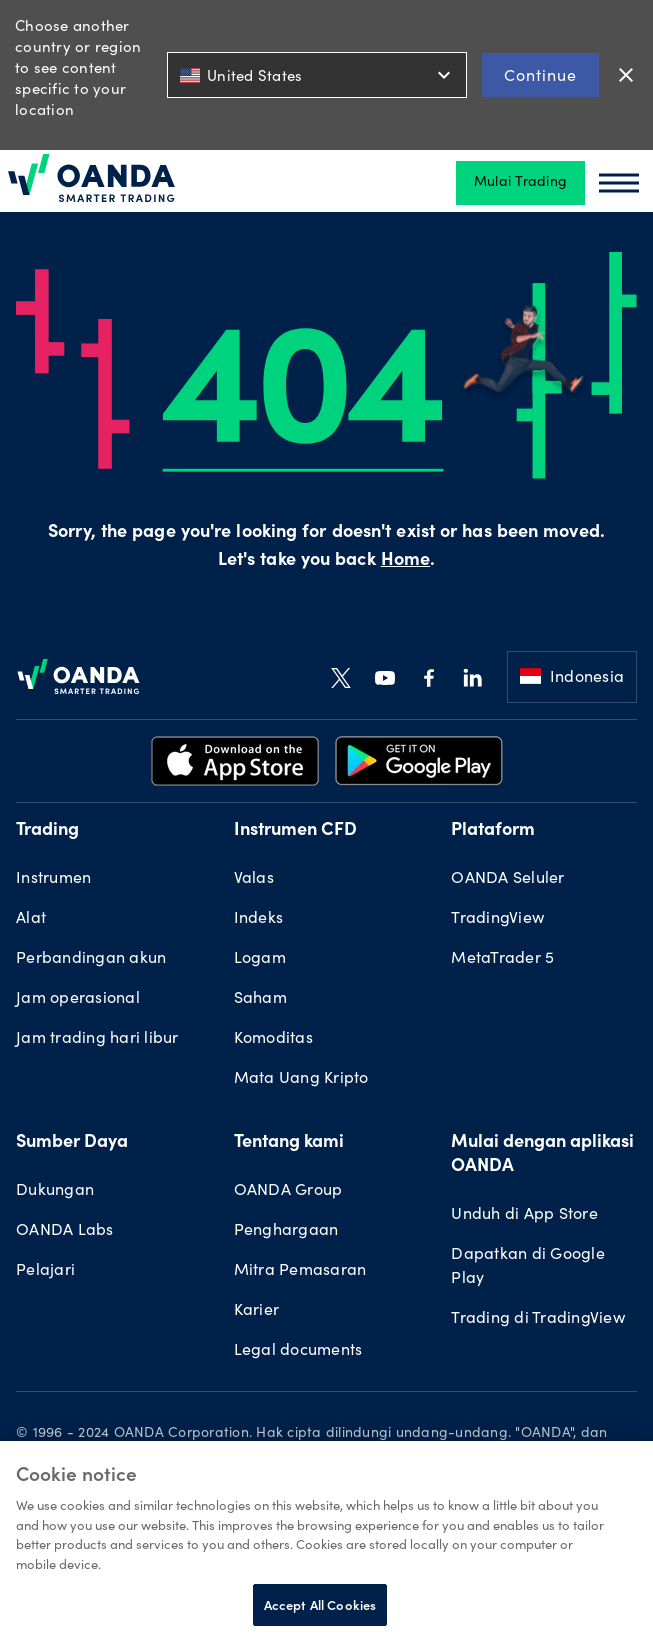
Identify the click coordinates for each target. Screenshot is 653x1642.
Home (405, 561)
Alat (31, 919)
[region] (326, 1541)
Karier (257, 1311)
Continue (540, 74)
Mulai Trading (520, 183)
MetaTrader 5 (502, 959)
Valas (254, 879)
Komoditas (273, 1039)
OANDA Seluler (507, 879)
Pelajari (45, 1271)
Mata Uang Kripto (301, 1079)
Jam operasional (78, 999)
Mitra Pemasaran (300, 1271)
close (626, 75)
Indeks (259, 919)
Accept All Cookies (320, 1604)
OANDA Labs (65, 1231)
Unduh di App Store (524, 1215)
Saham (260, 999)
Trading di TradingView (538, 1319)
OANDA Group (288, 1191)
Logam (260, 959)
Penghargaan (286, 1231)
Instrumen (53, 879)
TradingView (497, 919)
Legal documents (298, 1351)
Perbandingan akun (91, 959)
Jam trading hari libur (97, 1039)
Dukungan (55, 1191)
